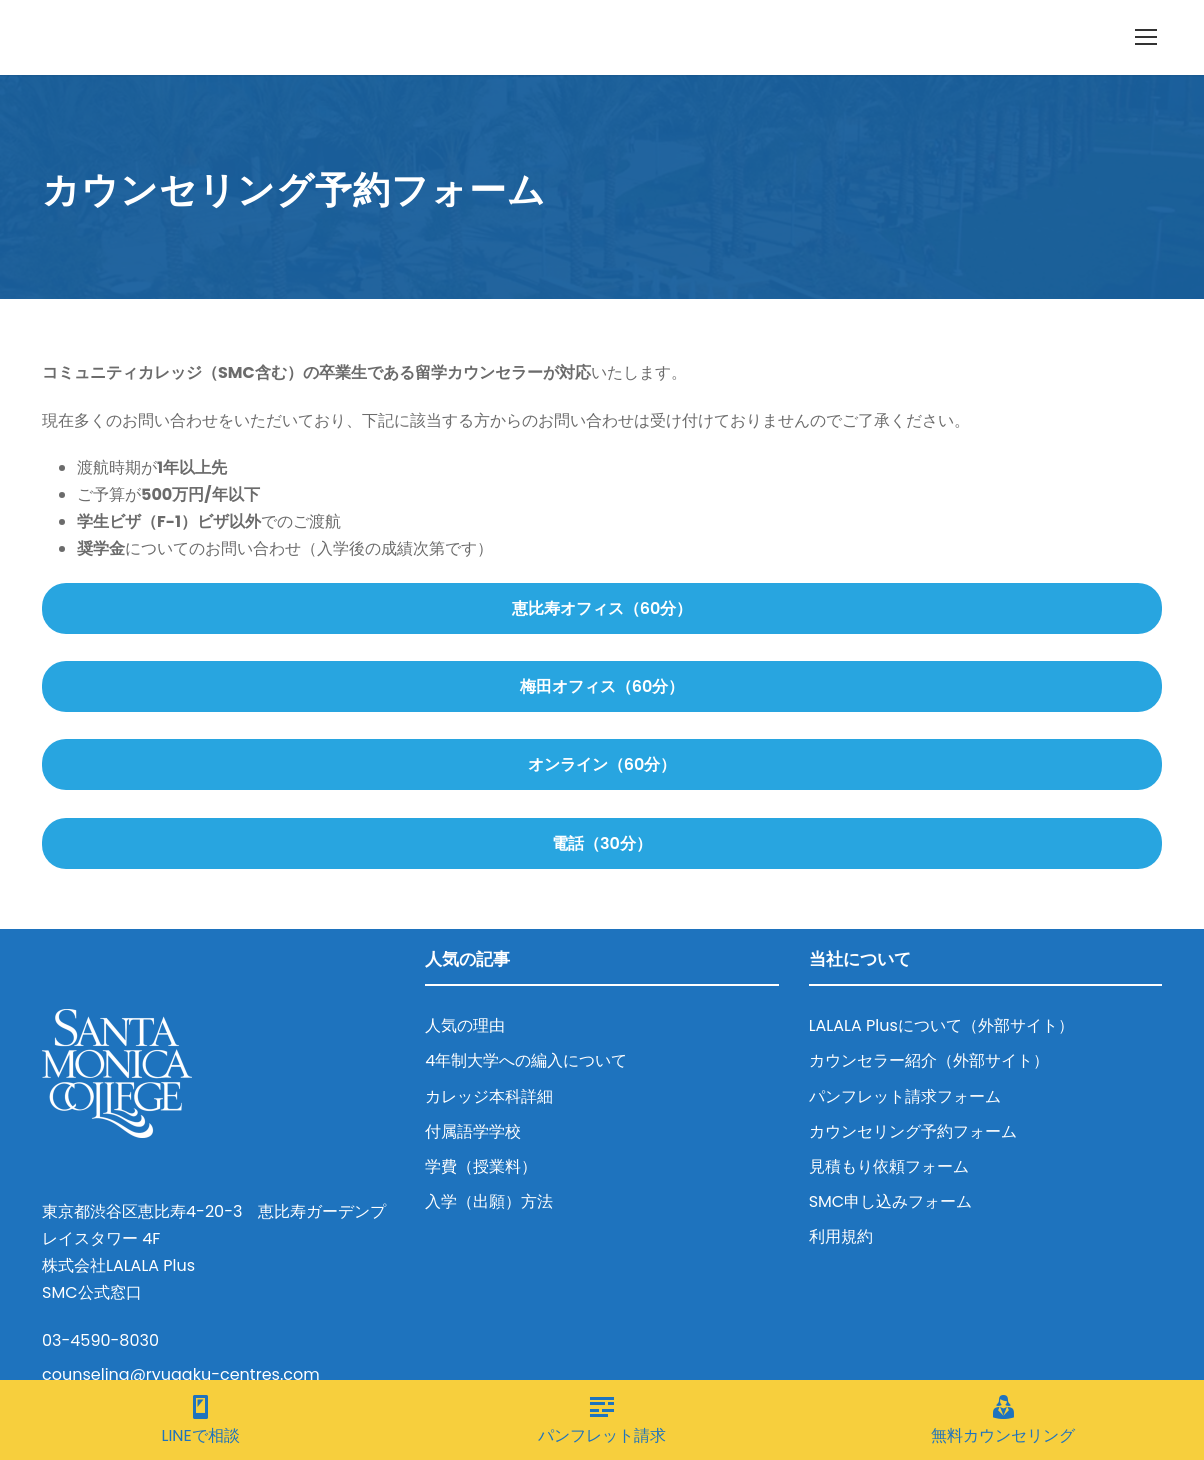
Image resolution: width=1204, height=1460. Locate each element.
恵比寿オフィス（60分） (602, 608)
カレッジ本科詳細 (489, 1096)
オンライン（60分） (602, 764)
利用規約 (841, 1236)
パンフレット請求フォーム (905, 1096)
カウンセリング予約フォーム (913, 1131)
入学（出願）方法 (489, 1201)
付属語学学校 (473, 1131)
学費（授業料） (481, 1166)
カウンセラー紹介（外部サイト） (929, 1060)
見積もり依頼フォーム (889, 1166)
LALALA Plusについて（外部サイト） (941, 1025)
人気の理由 (465, 1025)
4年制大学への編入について (526, 1060)
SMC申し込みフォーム (891, 1201)
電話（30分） (602, 843)
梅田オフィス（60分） (602, 686)
